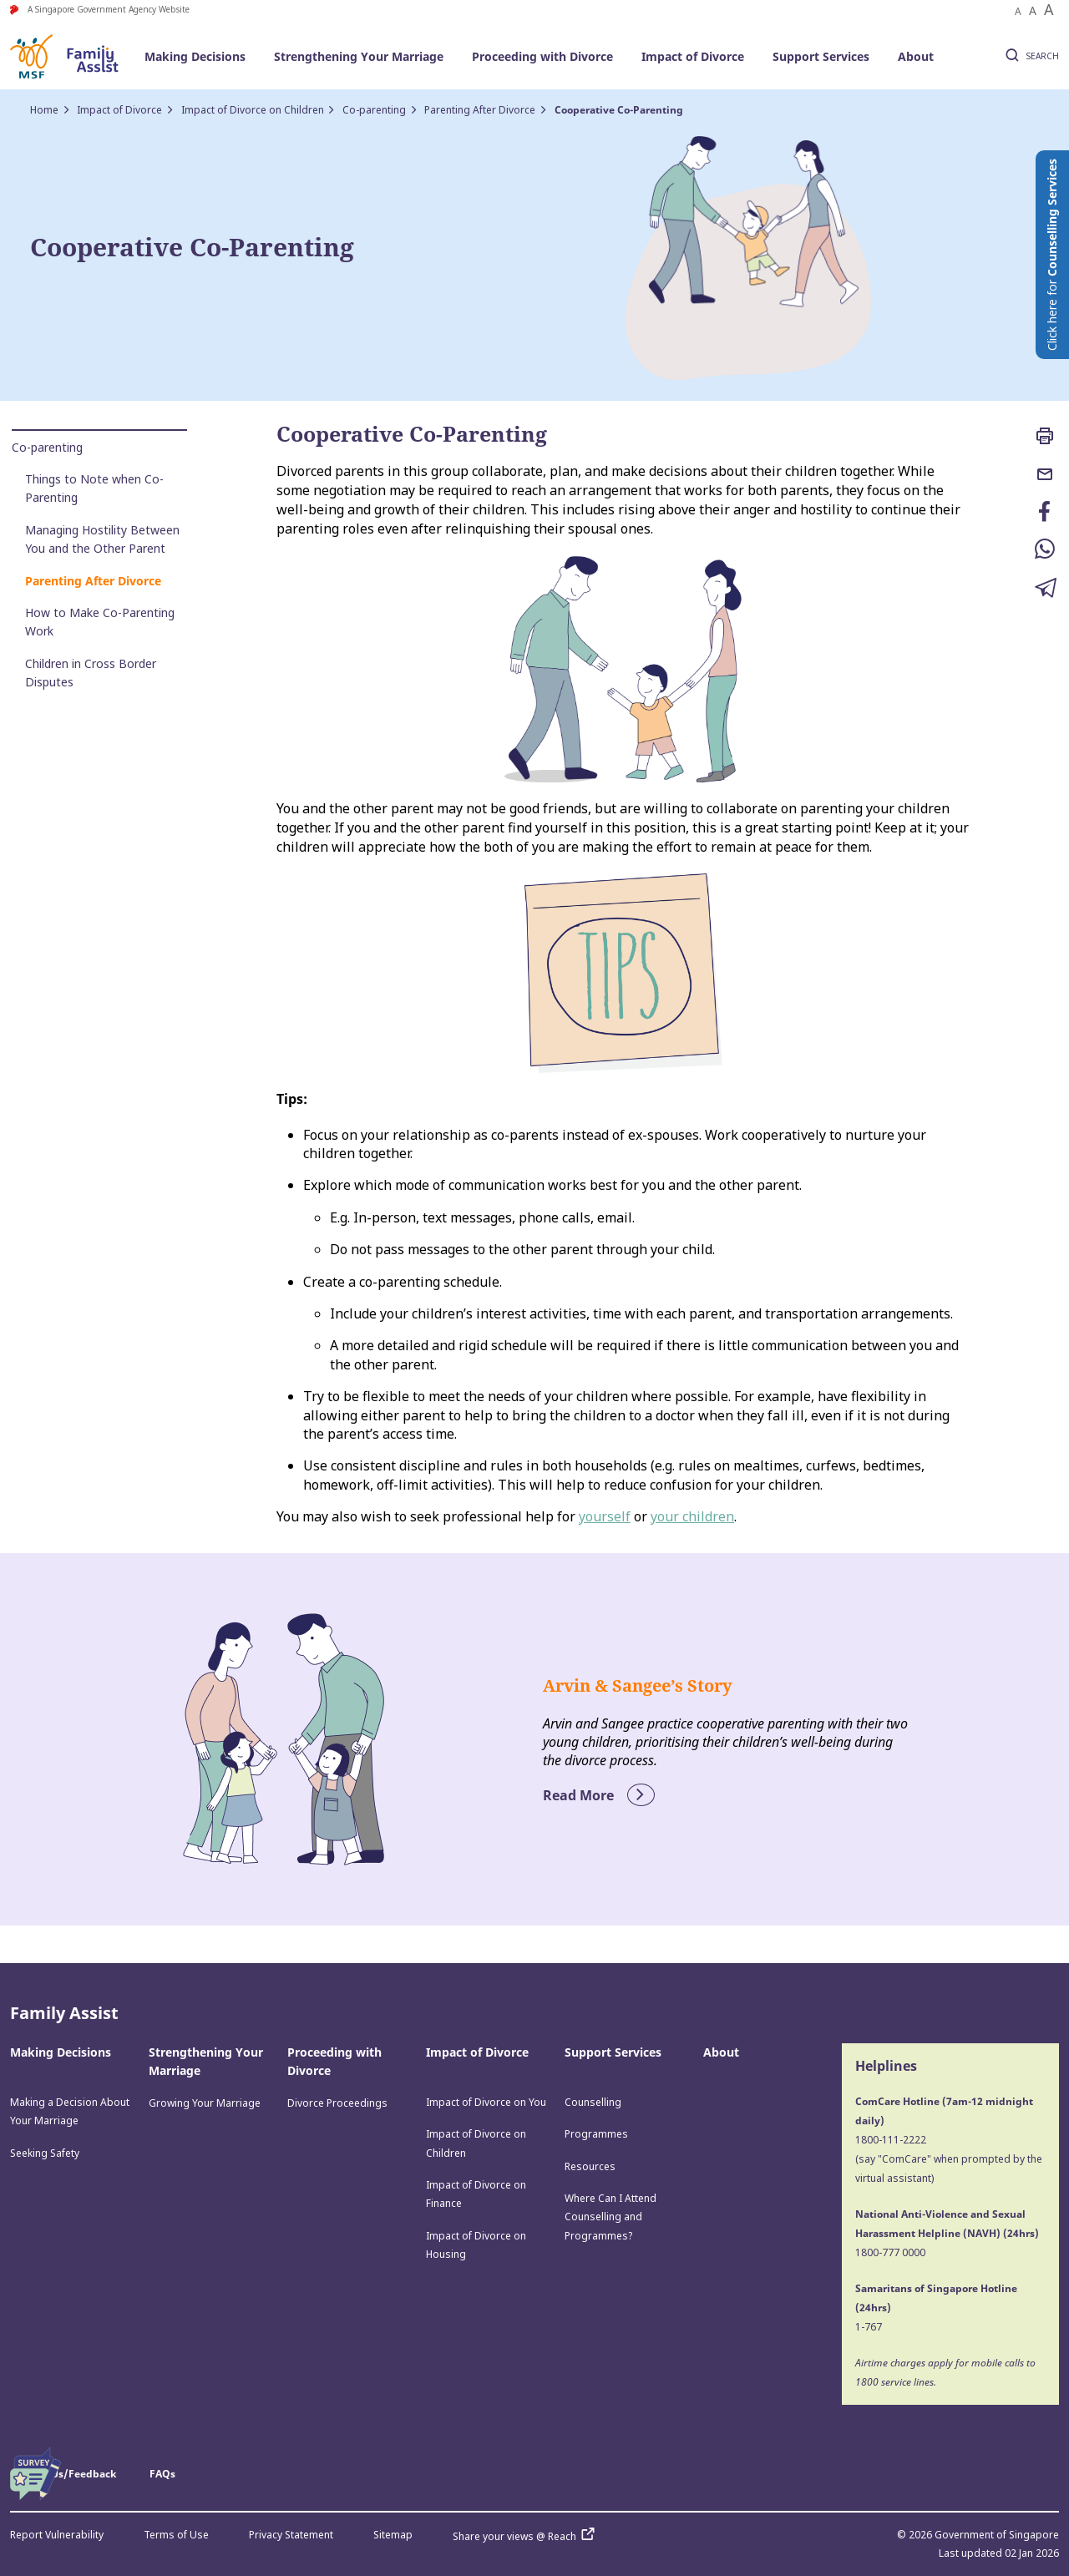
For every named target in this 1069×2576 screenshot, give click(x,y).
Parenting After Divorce (479, 110)
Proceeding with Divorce (542, 56)
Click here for (1052, 255)
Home (44, 110)
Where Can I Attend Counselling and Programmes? (610, 2217)
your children (692, 1516)
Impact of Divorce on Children (252, 110)
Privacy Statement (291, 2535)
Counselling (593, 2102)
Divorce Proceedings (337, 2103)
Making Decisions (195, 56)
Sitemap (393, 2535)
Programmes (596, 2134)
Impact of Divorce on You (486, 2102)
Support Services (821, 56)
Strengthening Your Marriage (358, 56)
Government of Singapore (997, 2535)
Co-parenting (374, 110)
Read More (599, 1795)
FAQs (162, 2474)
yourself (605, 1516)
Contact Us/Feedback (63, 2474)
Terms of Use (176, 2535)
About (916, 56)
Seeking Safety (44, 2153)
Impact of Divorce (692, 56)
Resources (590, 2166)
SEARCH (1030, 57)
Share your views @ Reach (527, 2536)
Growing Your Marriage (205, 2103)
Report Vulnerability (57, 2535)
